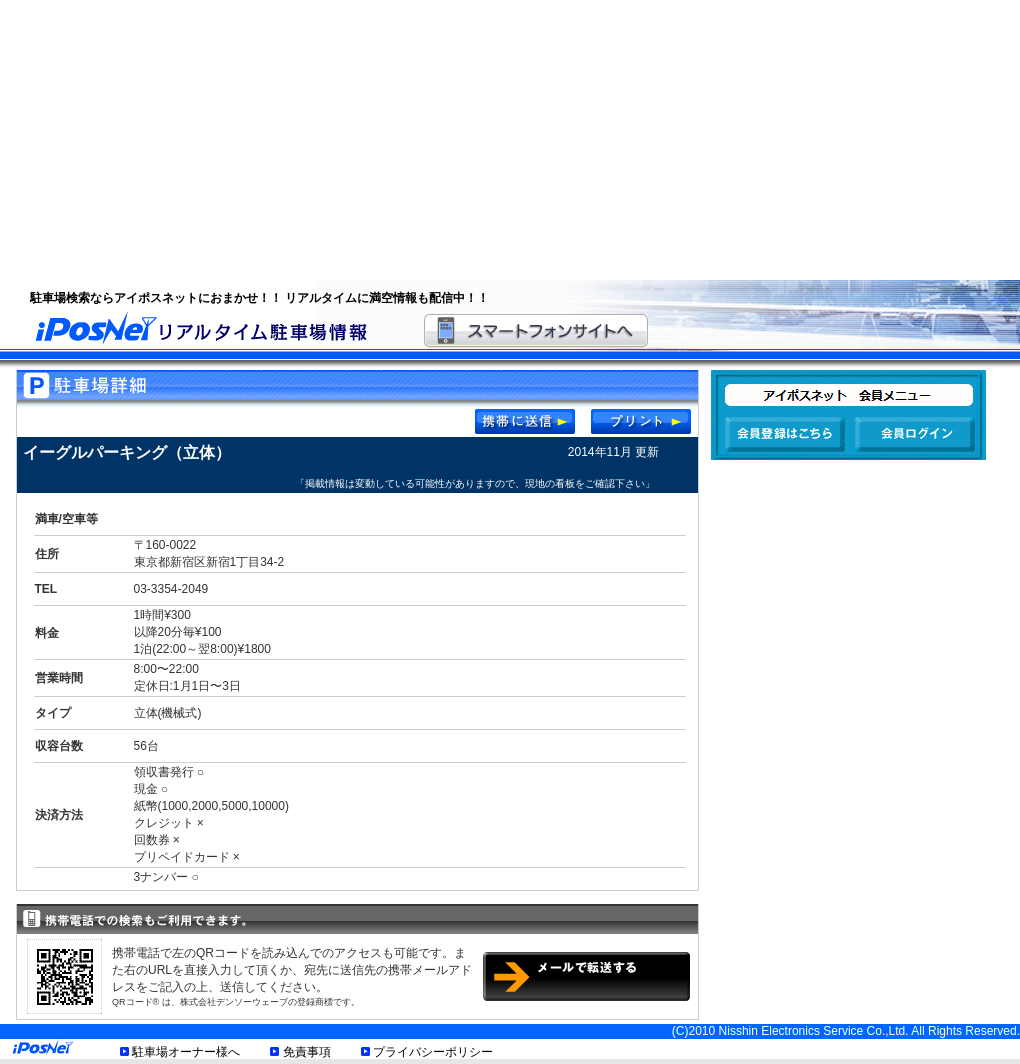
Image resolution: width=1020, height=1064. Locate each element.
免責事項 (307, 1052)
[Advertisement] (384, 140)
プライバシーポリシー (433, 1052)
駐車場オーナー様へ (186, 1052)
